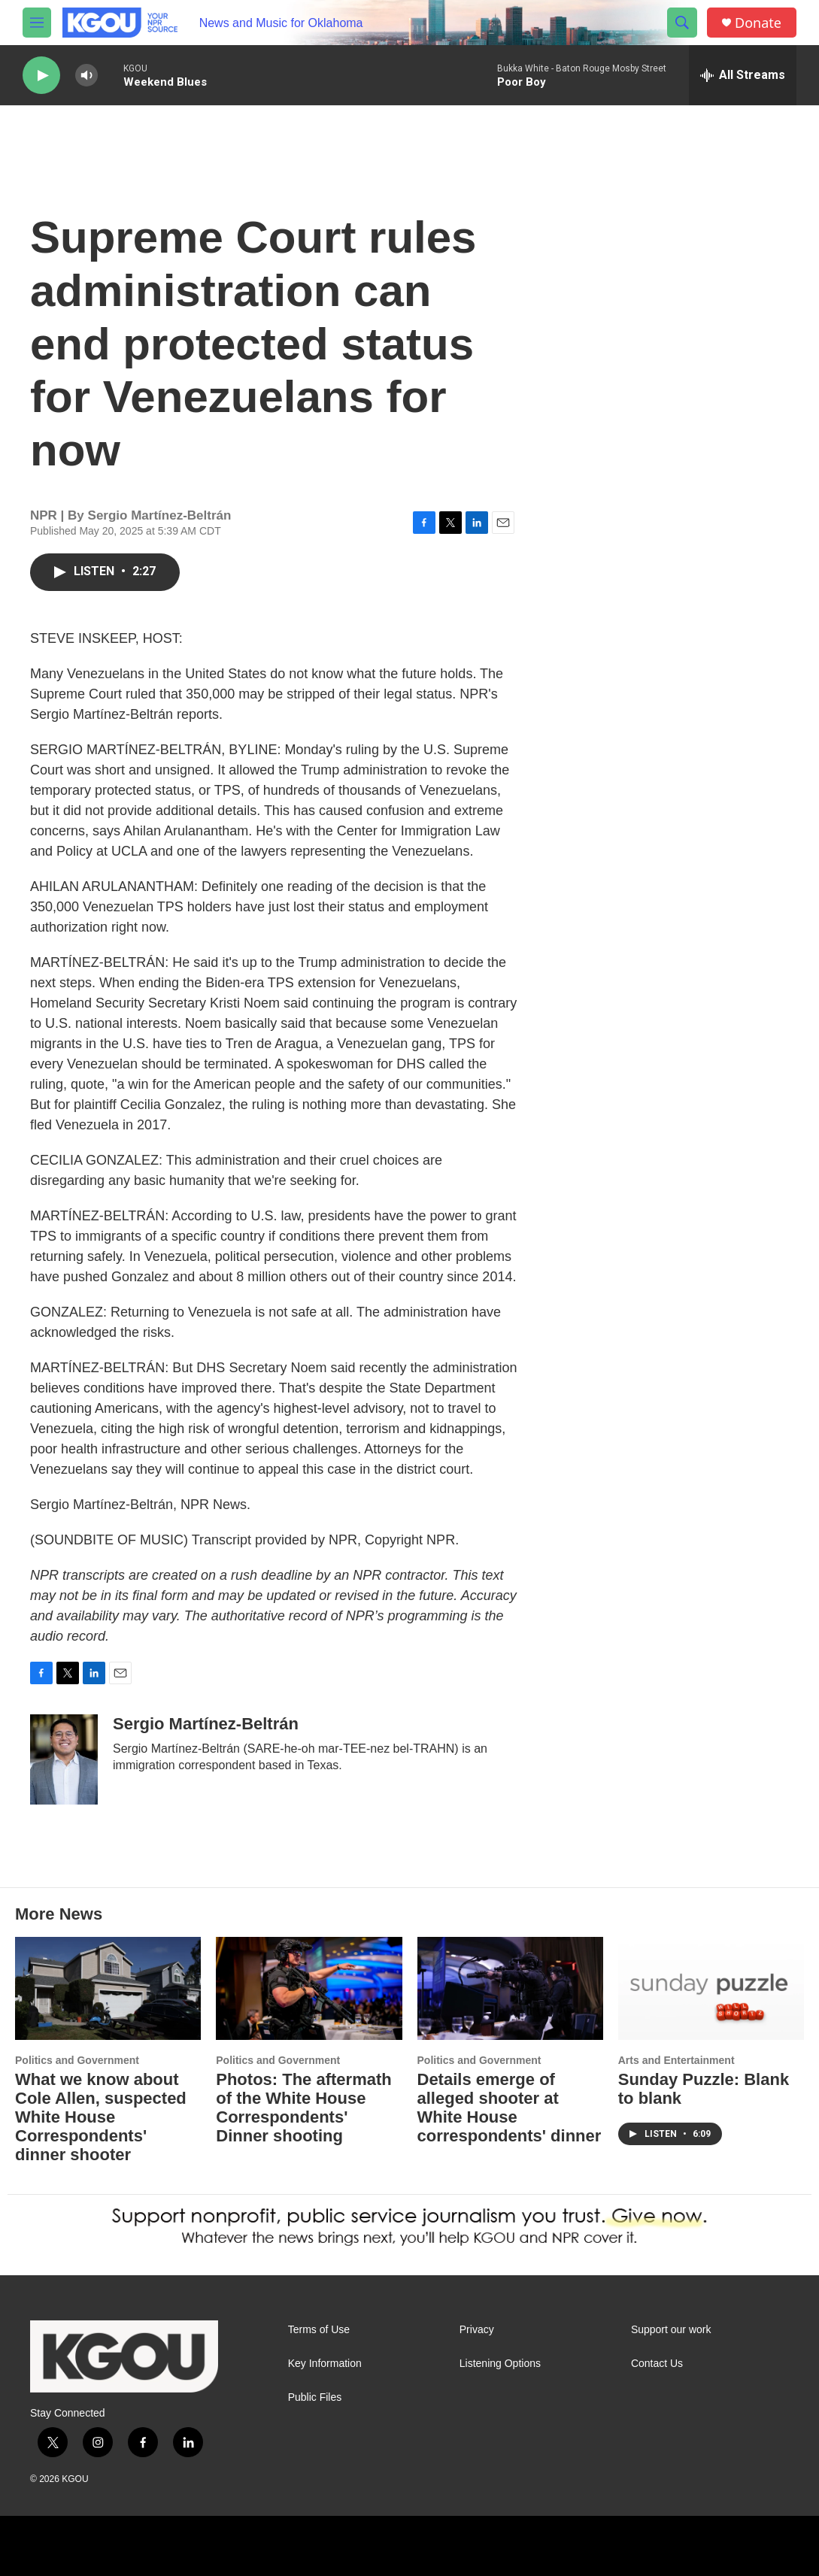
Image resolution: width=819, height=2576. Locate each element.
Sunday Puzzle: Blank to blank (703, 2089)
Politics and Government (77, 2060)
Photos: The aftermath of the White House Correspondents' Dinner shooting (303, 2107)
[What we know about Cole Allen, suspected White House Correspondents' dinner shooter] (108, 1989)
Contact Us (657, 2363)
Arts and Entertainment (676, 2060)
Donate (758, 23)
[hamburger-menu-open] (37, 23)
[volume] (86, 75)
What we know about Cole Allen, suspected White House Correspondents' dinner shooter (101, 2117)
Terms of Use (319, 2329)
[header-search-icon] (682, 23)
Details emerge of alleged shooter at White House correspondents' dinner (509, 2107)
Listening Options (500, 2363)
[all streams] (742, 75)
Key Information (325, 2363)
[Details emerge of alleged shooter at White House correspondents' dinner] (510, 1989)
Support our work (671, 2329)
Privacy (477, 2329)
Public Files (315, 2397)
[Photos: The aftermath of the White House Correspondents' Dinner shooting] (309, 1989)
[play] (41, 75)
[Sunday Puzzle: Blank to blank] (711, 1989)
